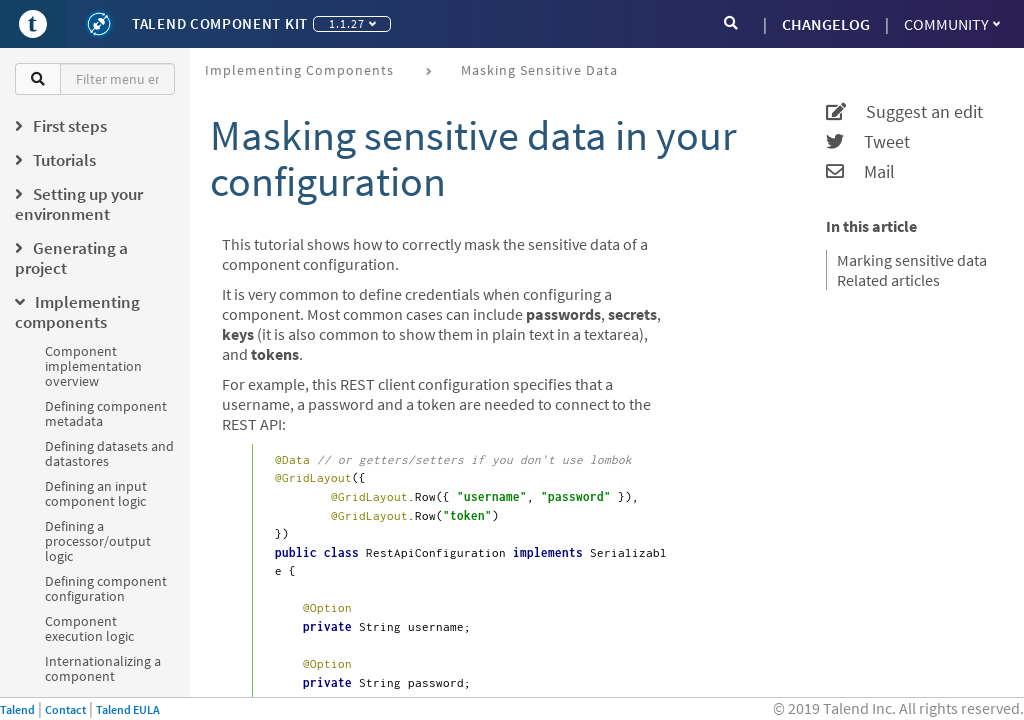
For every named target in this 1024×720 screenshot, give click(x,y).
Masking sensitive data (539, 70)
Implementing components (299, 70)
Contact (65, 709)
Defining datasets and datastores (109, 453)
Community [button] (952, 24)
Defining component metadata (106, 413)
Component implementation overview (93, 366)
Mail (860, 172)
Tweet (868, 142)
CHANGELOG (826, 24)
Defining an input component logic (96, 493)
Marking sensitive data (912, 260)
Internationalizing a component (103, 668)
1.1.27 (352, 23)
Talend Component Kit (220, 23)
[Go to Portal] (33, 24)
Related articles (888, 280)
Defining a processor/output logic (98, 541)
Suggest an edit (904, 112)
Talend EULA (128, 709)
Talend (17, 709)
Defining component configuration (106, 588)
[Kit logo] (99, 24)
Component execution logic (89, 628)
